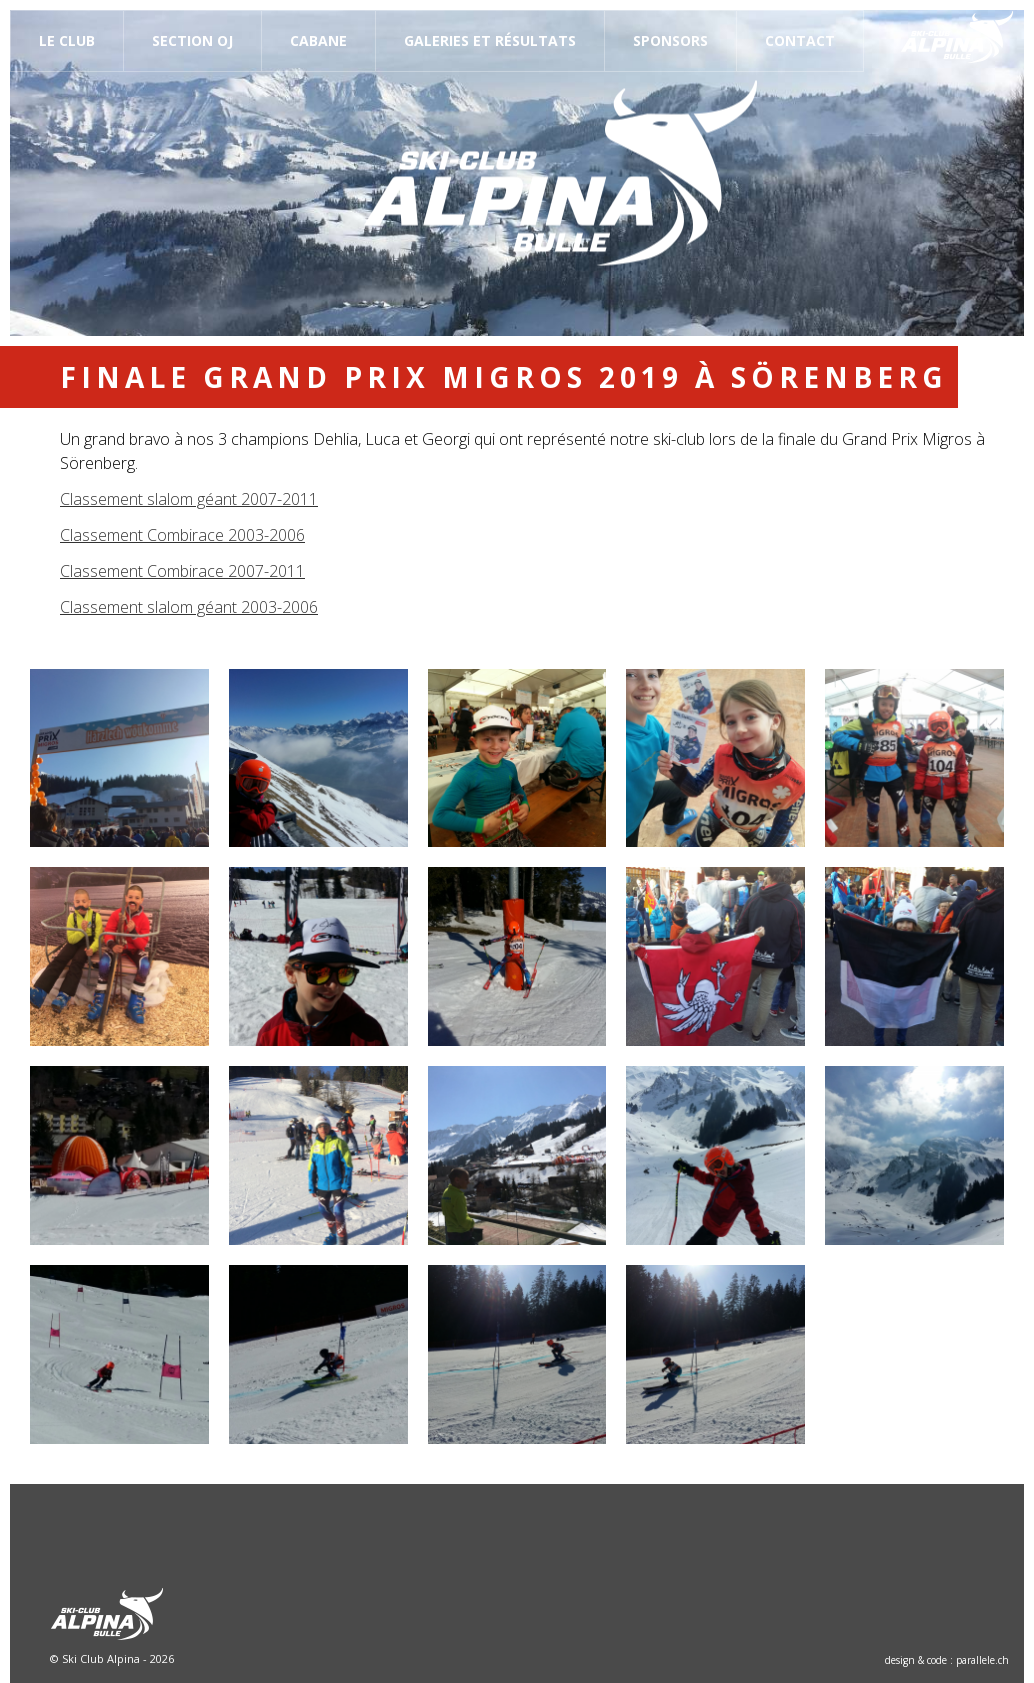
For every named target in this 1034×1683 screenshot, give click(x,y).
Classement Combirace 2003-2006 (182, 535)
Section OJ (192, 40)
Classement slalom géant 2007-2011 (189, 499)
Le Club (67, 40)
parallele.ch (982, 1660)
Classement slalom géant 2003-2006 (189, 607)
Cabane (318, 40)
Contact (800, 40)
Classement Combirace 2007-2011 (182, 571)
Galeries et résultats (490, 40)
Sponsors (670, 40)
